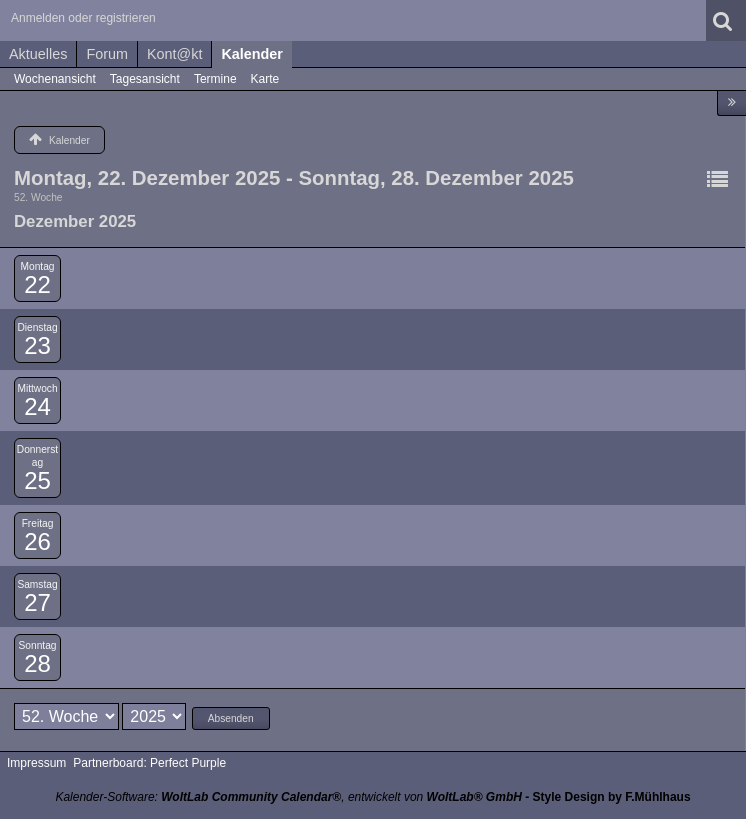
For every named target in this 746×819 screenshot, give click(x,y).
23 (37, 345)
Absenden (231, 718)
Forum (107, 54)
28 (37, 663)
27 (37, 602)
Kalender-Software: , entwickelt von (288, 797)
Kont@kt (174, 54)
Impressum (36, 763)
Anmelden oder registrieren (83, 18)
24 (37, 406)
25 (37, 480)
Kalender (252, 54)
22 (37, 284)
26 (37, 541)
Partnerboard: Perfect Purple (149, 763)
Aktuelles (38, 54)
